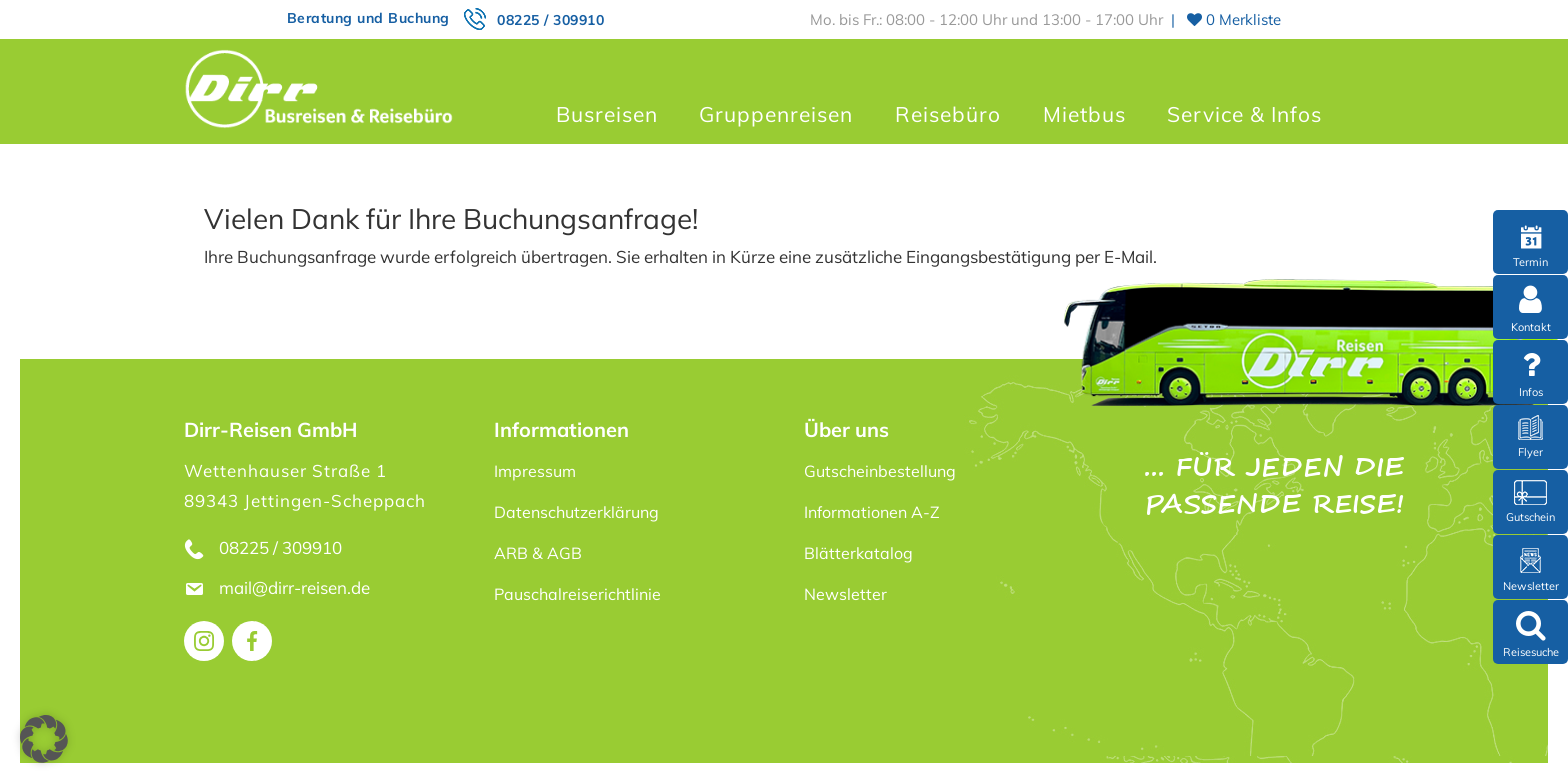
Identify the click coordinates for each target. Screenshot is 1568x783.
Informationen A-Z (872, 512)
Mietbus (1084, 114)
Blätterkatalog (858, 553)
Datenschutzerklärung (576, 512)
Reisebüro (948, 114)
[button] (44, 739)
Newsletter (845, 594)
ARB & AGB (538, 553)
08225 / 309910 (550, 20)
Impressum (535, 471)
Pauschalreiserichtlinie (577, 594)
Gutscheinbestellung (880, 471)
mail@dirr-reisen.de (296, 587)
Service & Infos (1244, 114)
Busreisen (607, 114)
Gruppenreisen (776, 114)
